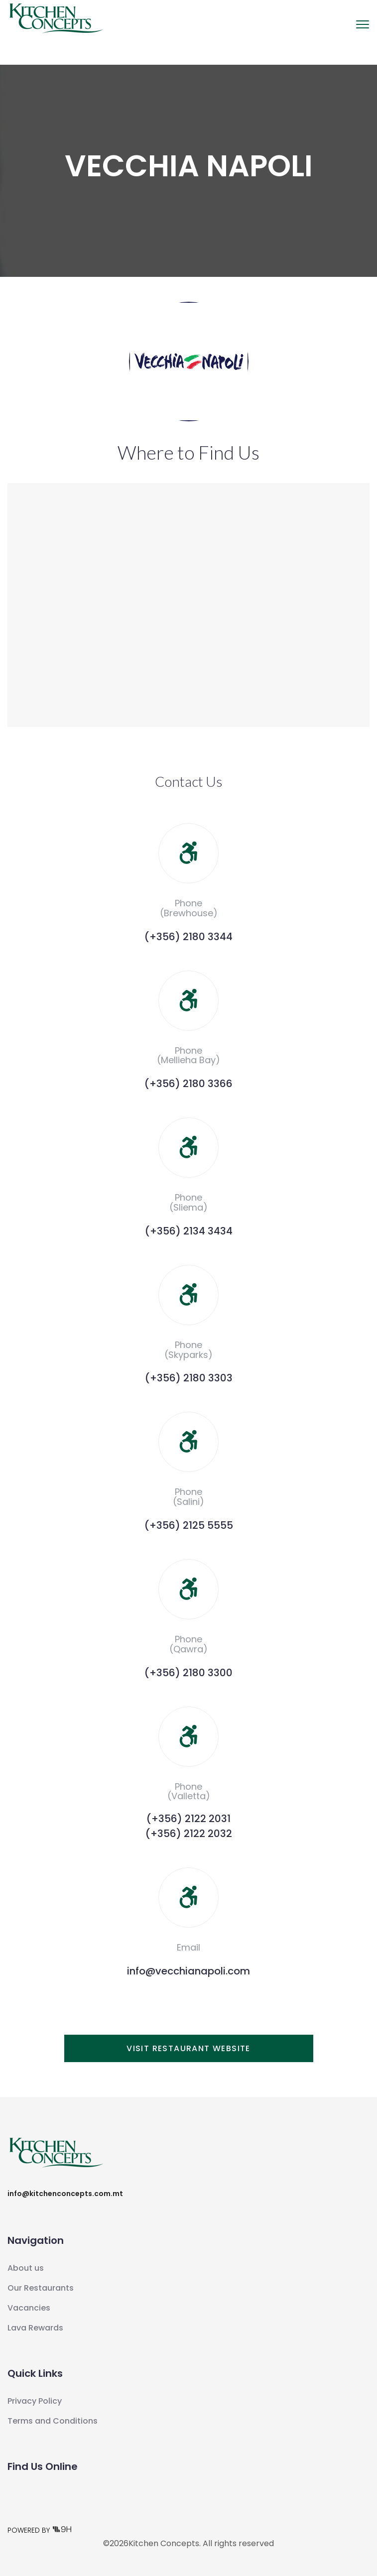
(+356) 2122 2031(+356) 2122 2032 (188, 1826)
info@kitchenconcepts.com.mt (65, 2194)
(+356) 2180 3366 (188, 1084)
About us (25, 2268)
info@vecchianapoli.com (188, 1971)
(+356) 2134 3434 (189, 1231)
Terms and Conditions (52, 2421)
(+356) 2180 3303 (189, 1378)
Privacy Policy (34, 2401)
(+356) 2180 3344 (188, 937)
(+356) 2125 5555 (188, 1525)
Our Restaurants (40, 2288)
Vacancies (28, 2308)
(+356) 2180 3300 (188, 1673)
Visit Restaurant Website (188, 2048)
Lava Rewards (35, 2327)
